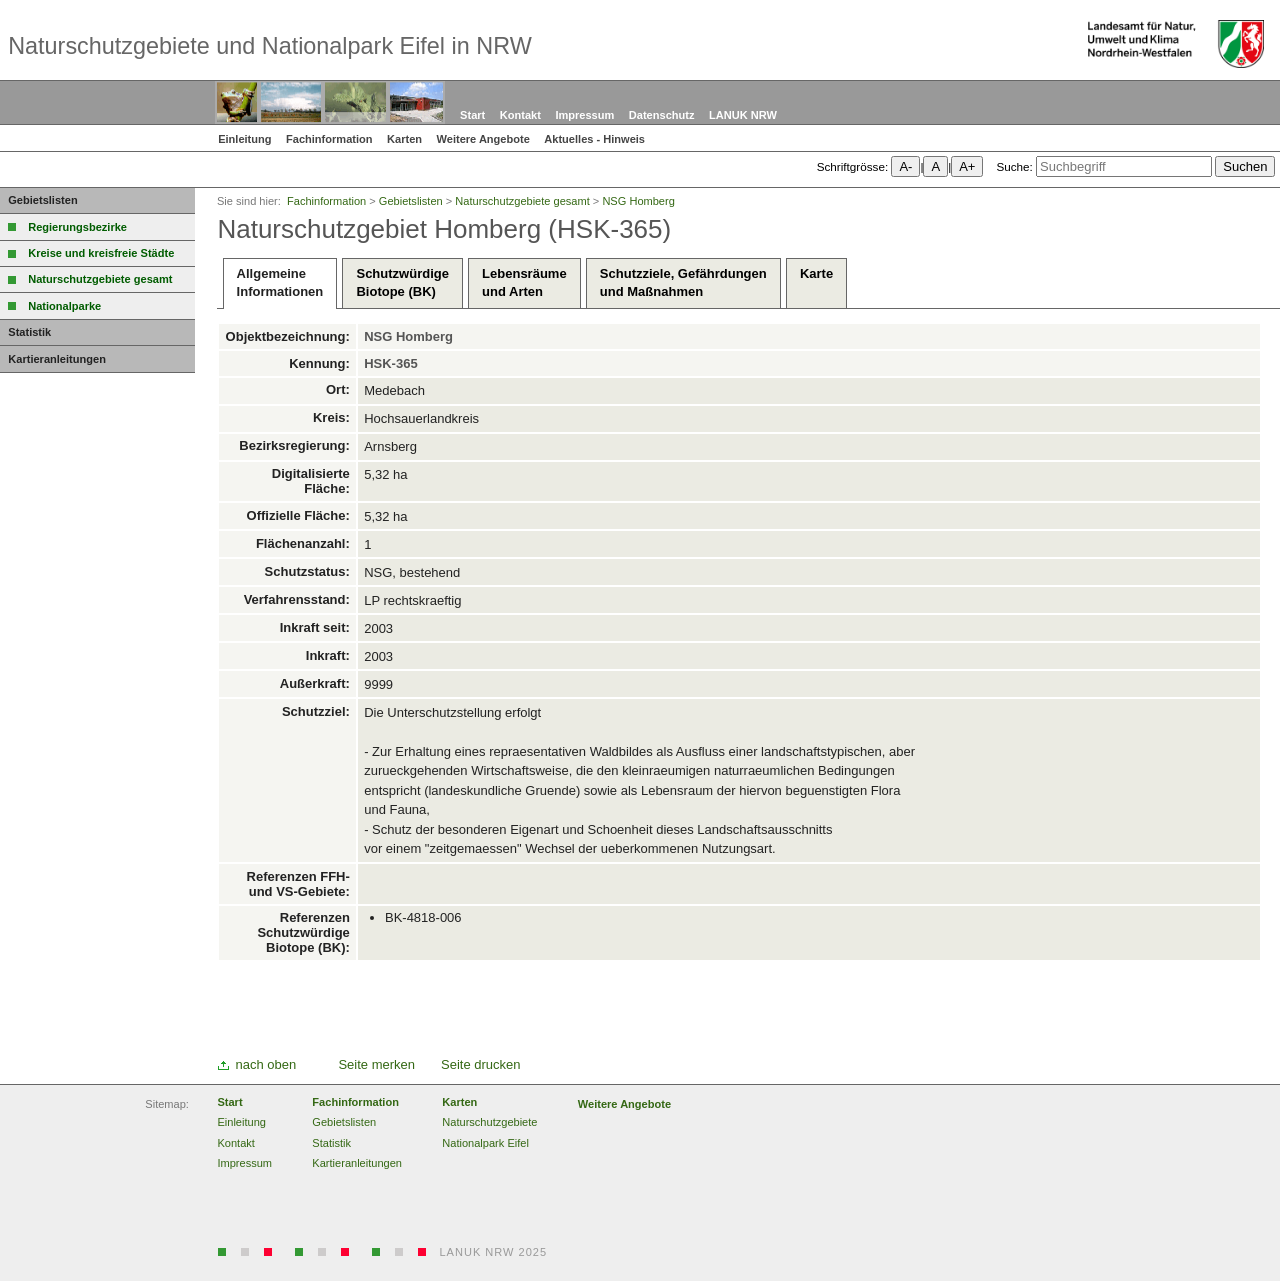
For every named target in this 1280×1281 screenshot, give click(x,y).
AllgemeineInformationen (280, 282)
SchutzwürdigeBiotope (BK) (402, 282)
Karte (816, 282)
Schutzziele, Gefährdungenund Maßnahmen (683, 282)
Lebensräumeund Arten (524, 282)
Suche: (1014, 166)
